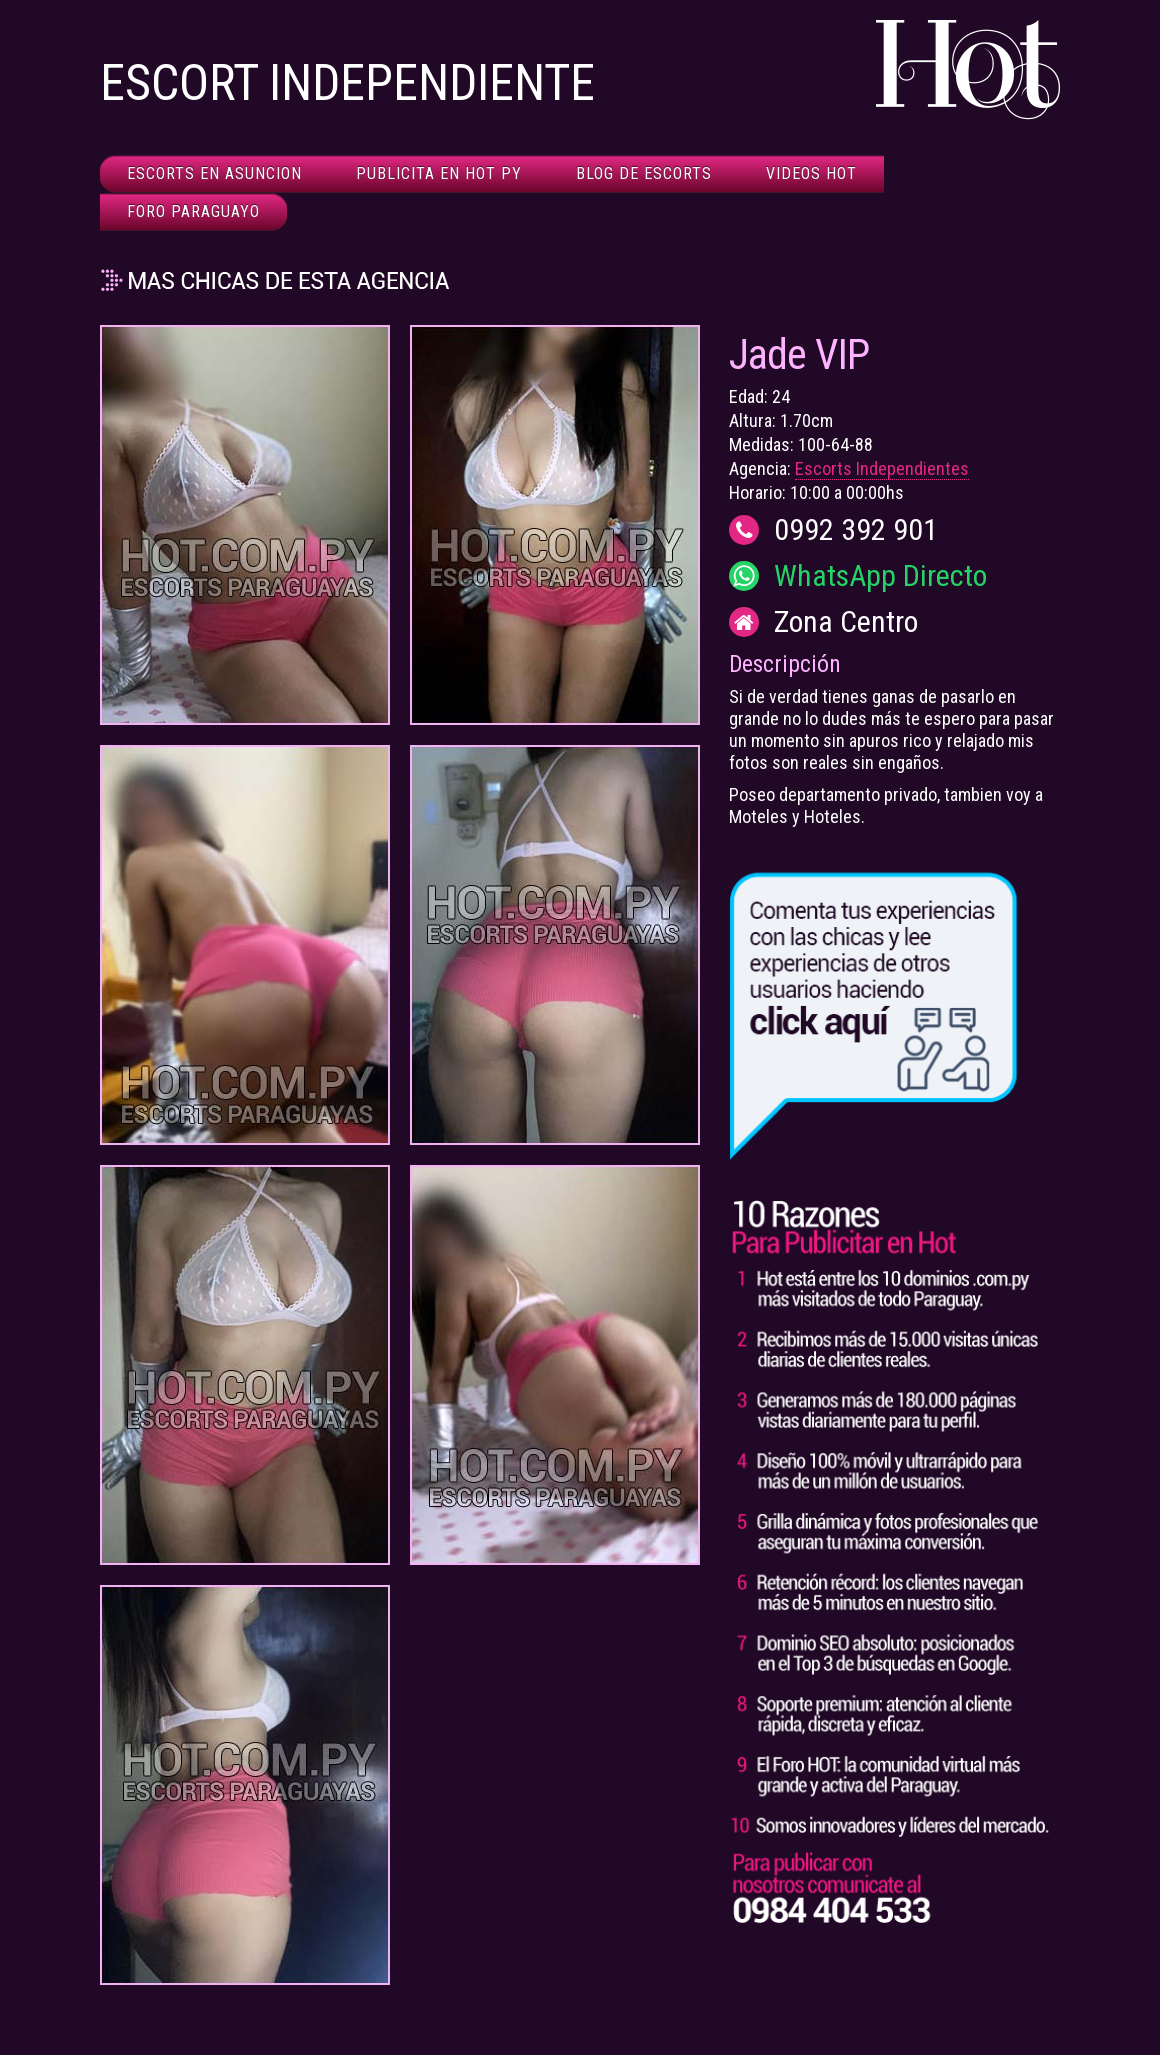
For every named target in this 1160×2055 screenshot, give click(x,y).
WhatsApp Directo (880, 576)
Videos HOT (811, 173)
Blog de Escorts (644, 173)
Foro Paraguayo (193, 211)
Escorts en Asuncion (214, 173)
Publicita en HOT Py (439, 173)
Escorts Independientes (882, 468)
